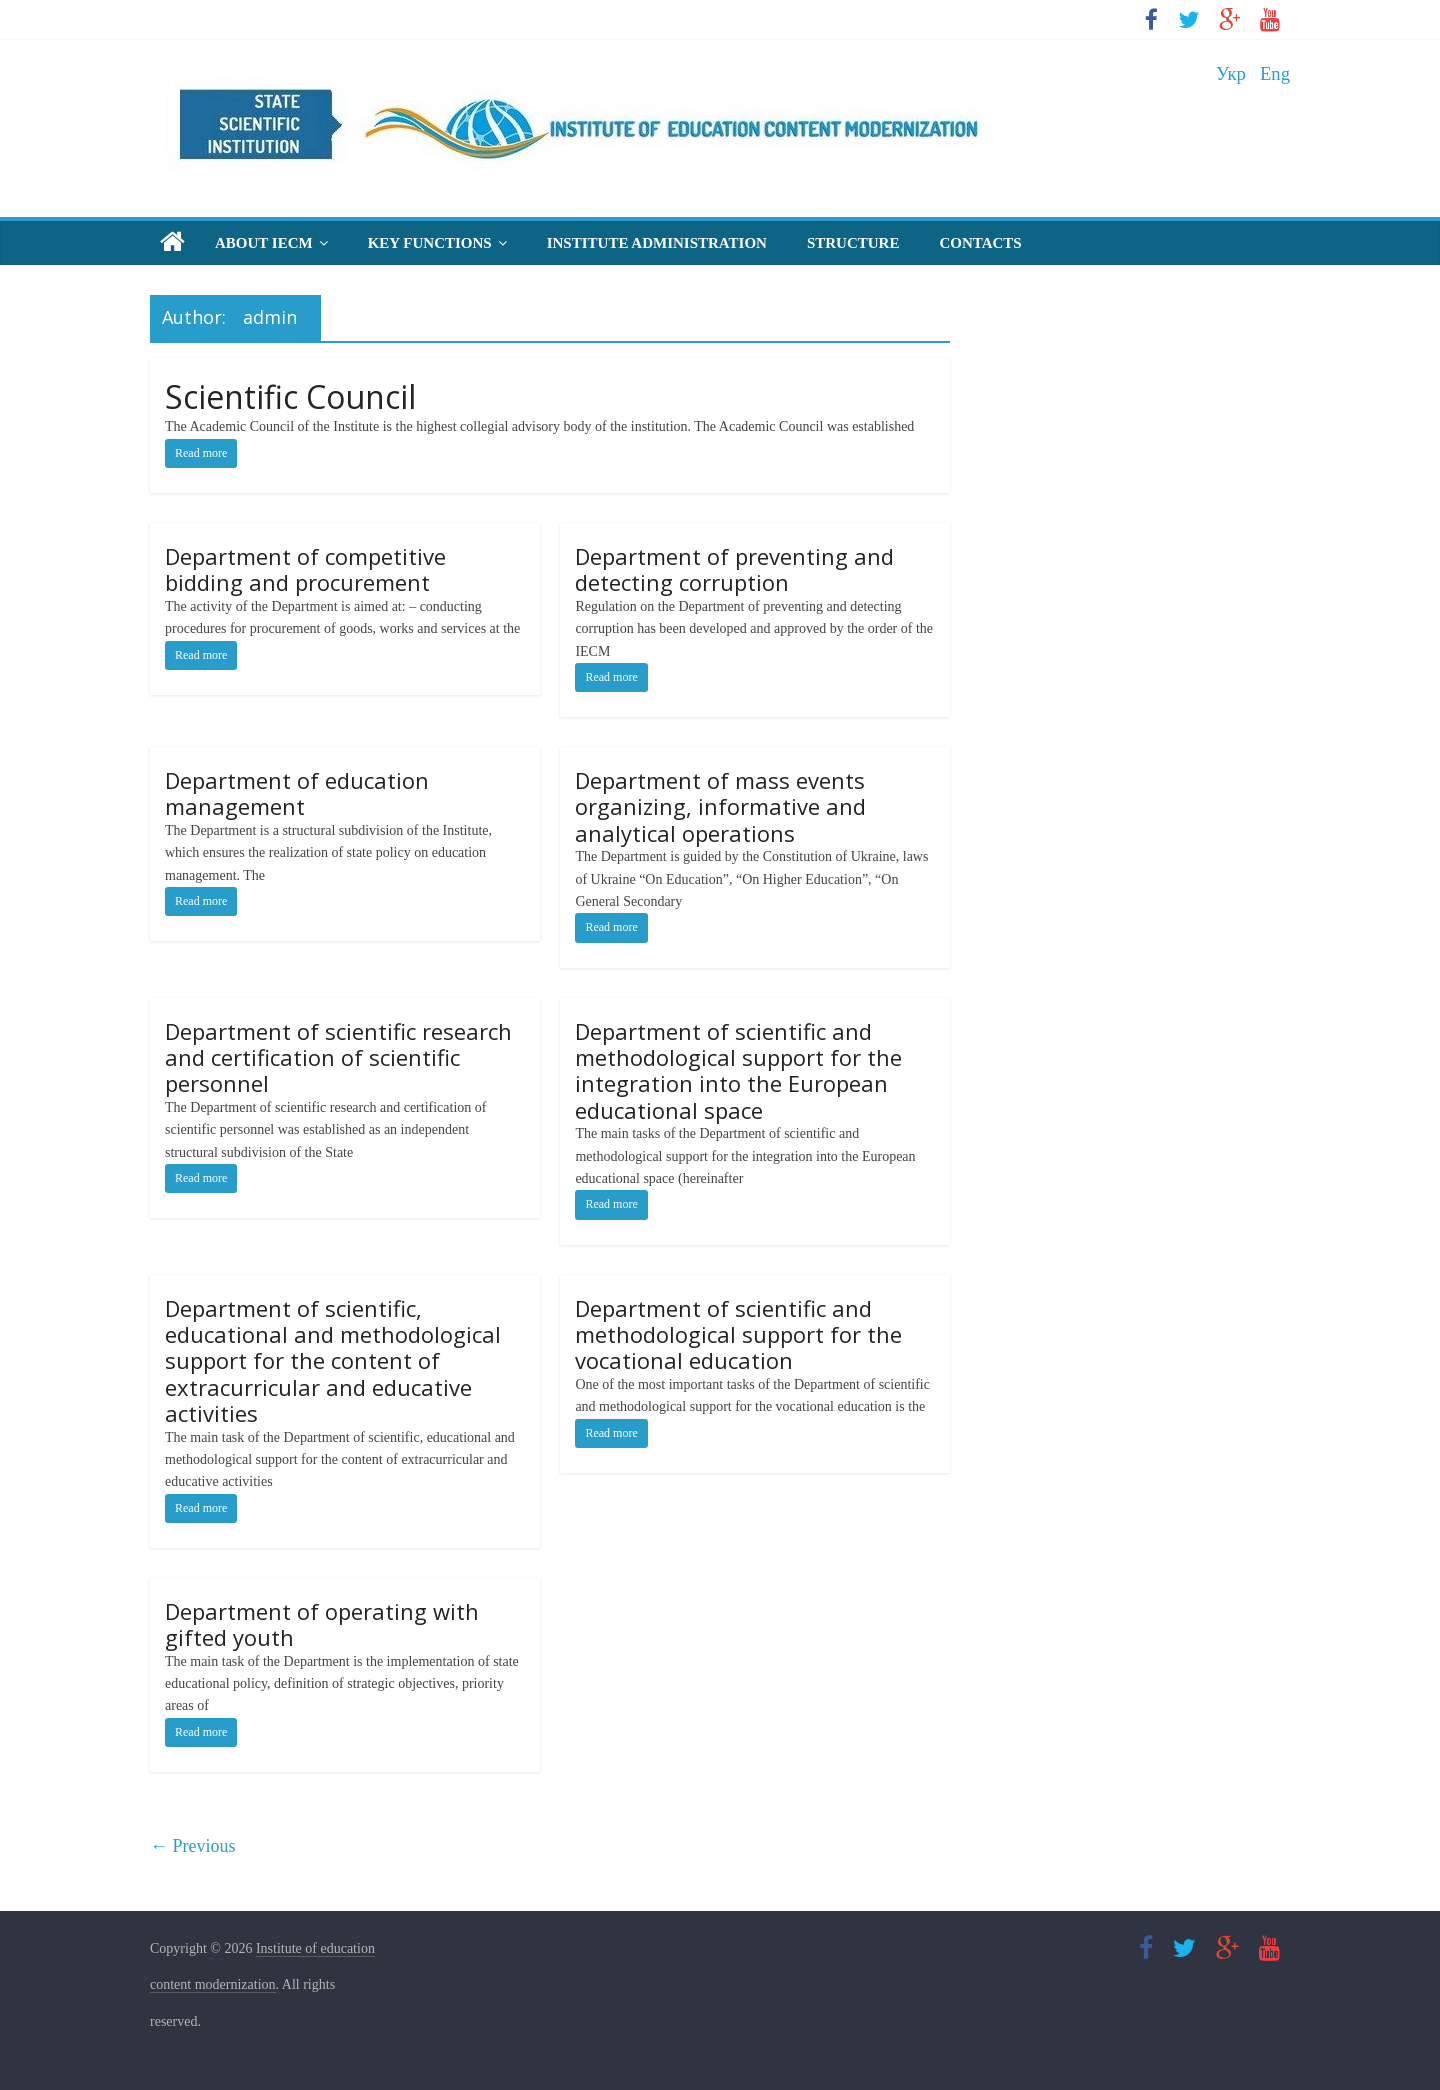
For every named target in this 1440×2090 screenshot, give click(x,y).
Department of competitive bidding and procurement (305, 569)
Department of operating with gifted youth (322, 1624)
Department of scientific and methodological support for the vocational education (738, 1334)
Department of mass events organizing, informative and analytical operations (720, 806)
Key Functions (430, 243)
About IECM (264, 243)
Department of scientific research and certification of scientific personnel (338, 1057)
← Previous (193, 1846)
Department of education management (297, 793)
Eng (1275, 73)
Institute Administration (657, 243)
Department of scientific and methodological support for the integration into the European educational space (738, 1070)
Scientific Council (290, 396)
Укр (1231, 73)
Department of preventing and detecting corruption (734, 569)
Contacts (980, 243)
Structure (853, 243)
